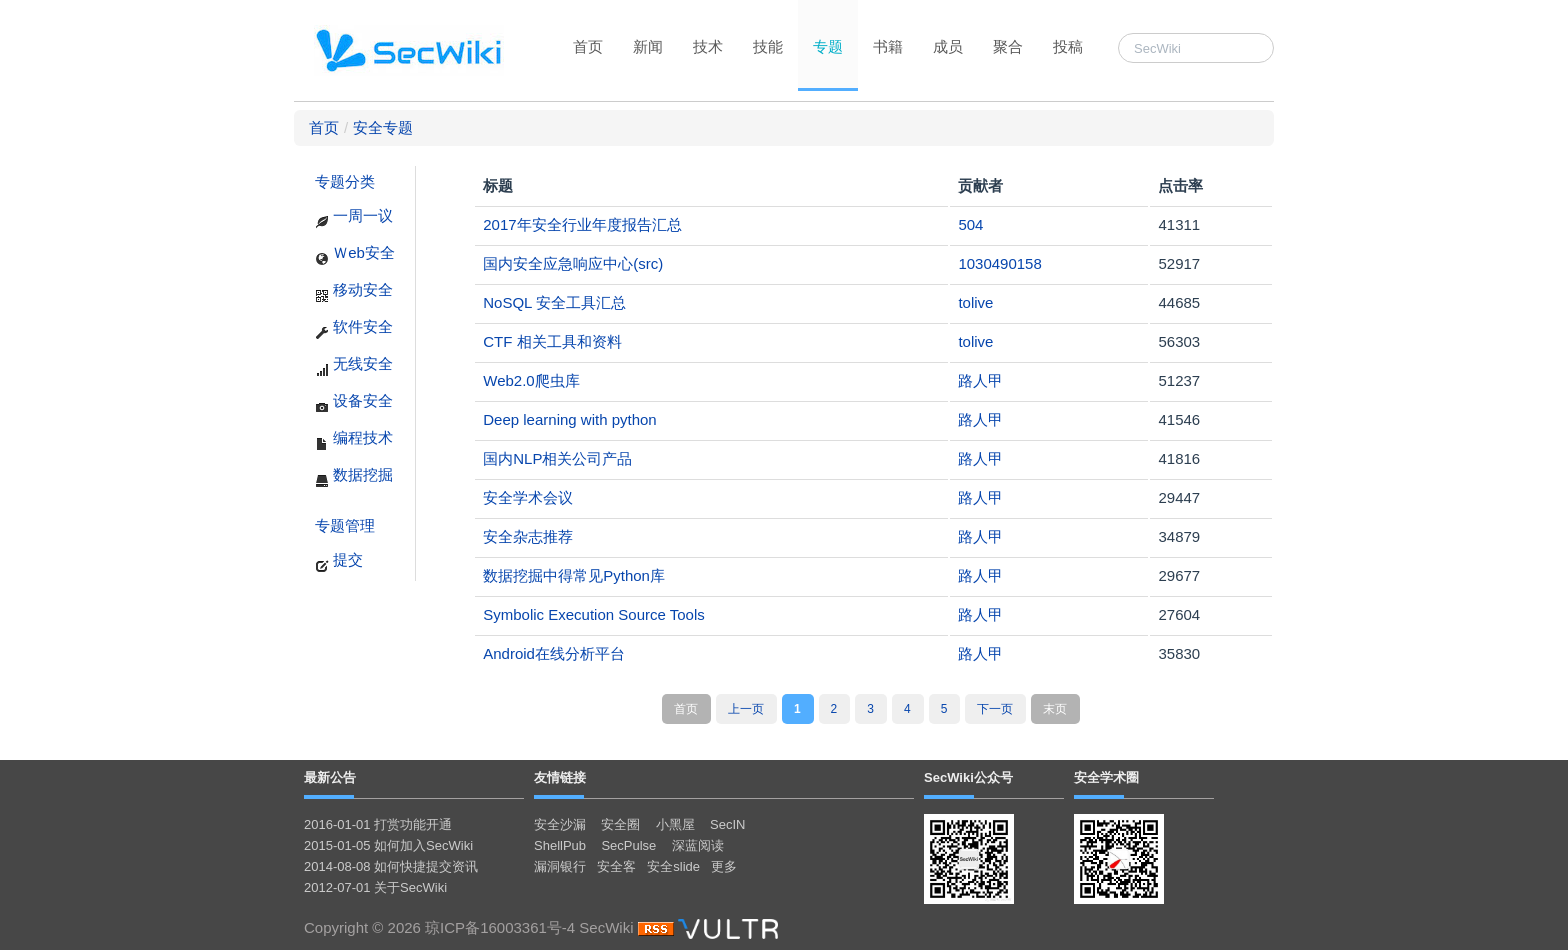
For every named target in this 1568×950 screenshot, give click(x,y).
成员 (948, 46)
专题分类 (345, 181)
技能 (768, 46)
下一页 (995, 709)
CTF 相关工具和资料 (552, 341)
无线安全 (354, 366)
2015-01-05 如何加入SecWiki (388, 845)
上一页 (746, 709)
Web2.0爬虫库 (531, 380)
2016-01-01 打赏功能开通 (378, 824)
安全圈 (620, 824)
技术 (708, 46)
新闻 (648, 46)
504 (970, 224)
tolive (975, 302)
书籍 (888, 46)
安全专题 (383, 127)
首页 (588, 46)
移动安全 (354, 292)
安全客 (616, 866)
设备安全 (354, 403)
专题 (828, 46)
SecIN (727, 824)
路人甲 (980, 380)
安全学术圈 (1106, 777)
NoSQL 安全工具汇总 (554, 302)
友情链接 (560, 777)
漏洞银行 (560, 866)
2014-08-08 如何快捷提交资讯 (391, 866)
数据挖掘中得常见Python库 (574, 575)
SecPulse (628, 845)
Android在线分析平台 (554, 653)
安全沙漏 (560, 824)
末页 (1055, 709)
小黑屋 (675, 824)
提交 (339, 562)
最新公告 (330, 777)
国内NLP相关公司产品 (557, 458)
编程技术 (354, 440)
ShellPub (560, 845)
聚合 (1008, 46)
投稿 (1068, 46)
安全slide (673, 866)
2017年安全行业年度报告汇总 (582, 224)
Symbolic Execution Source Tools (594, 614)
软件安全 (354, 329)
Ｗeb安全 (355, 255)
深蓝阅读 (698, 845)
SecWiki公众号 (968, 777)
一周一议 (354, 218)
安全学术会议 (528, 497)
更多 (724, 866)
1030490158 (999, 263)
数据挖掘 (354, 477)
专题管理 (345, 525)
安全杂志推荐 (528, 536)
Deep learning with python (569, 419)
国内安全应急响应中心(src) (573, 263)
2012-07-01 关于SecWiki (375, 887)
